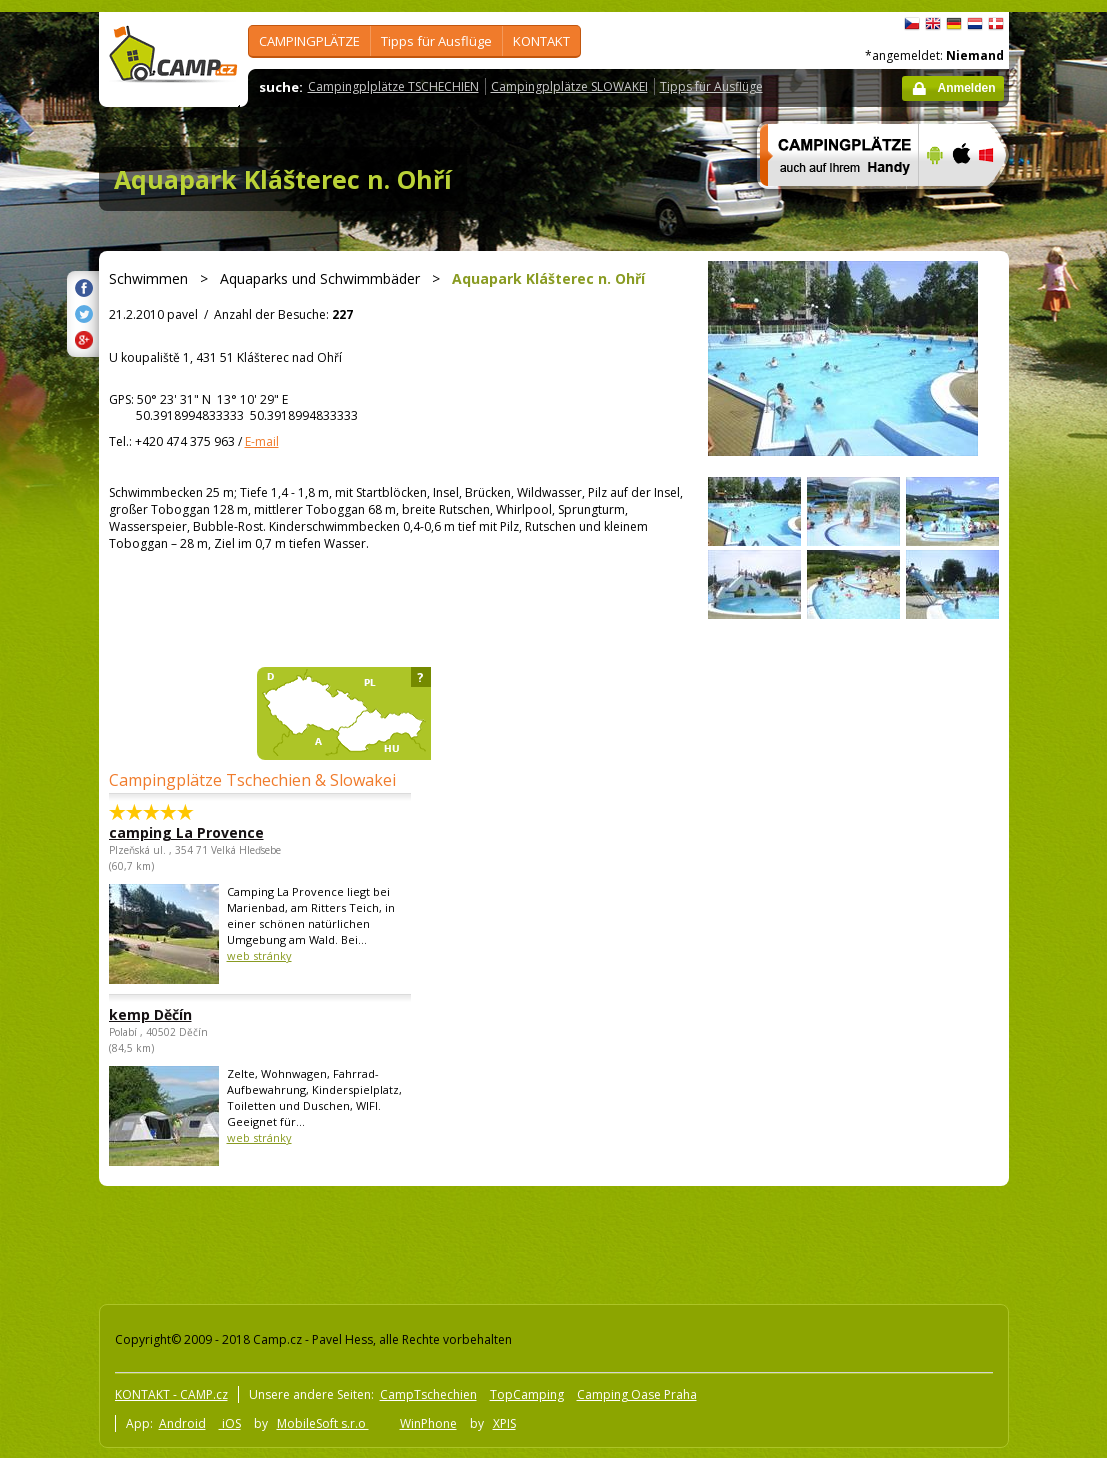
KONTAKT (541, 41)
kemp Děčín (150, 1014)
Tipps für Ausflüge (436, 41)
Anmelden (966, 88)
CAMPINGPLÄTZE (309, 41)
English (933, 24)
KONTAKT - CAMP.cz (171, 1394)
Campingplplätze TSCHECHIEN (393, 86)
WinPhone (428, 1423)
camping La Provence (186, 832)
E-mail (262, 441)
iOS (230, 1423)
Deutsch (954, 24)
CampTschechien (428, 1394)
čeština (912, 24)
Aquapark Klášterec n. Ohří (283, 179)
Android (182, 1423)
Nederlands (975, 24)
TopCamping (527, 1394)
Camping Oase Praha (637, 1394)
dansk (996, 24)
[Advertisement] (458, 1241)
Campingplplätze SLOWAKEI (569, 86)
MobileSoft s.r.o (323, 1423)
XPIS (504, 1423)
